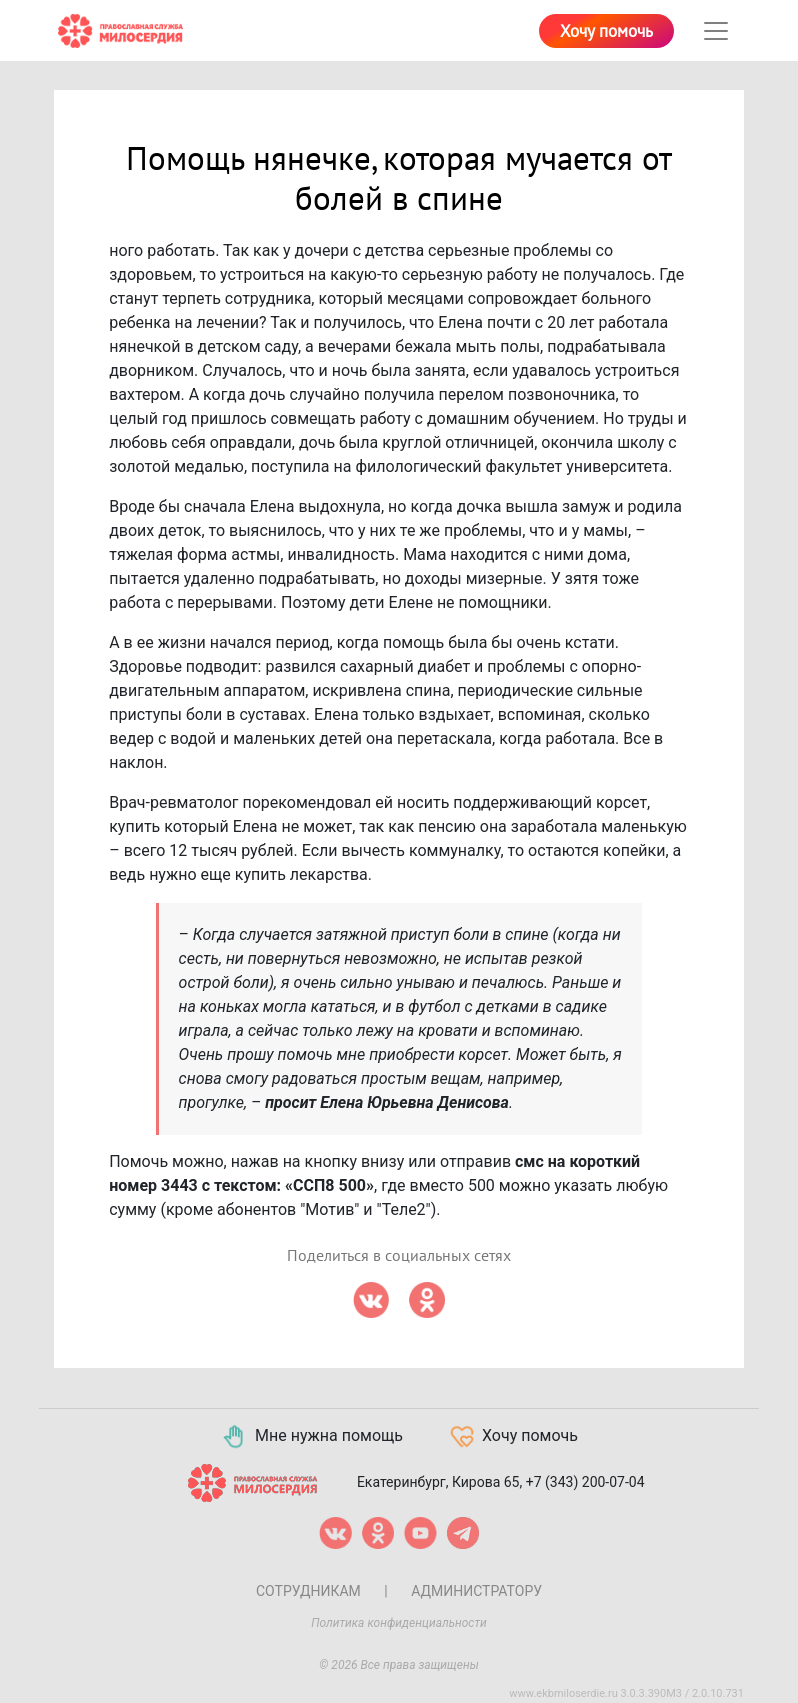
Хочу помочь (606, 32)
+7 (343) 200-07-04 (585, 1482)
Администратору (476, 1591)
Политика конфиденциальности (399, 1623)
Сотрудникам (308, 1591)
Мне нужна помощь (311, 1437)
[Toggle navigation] (716, 31)
